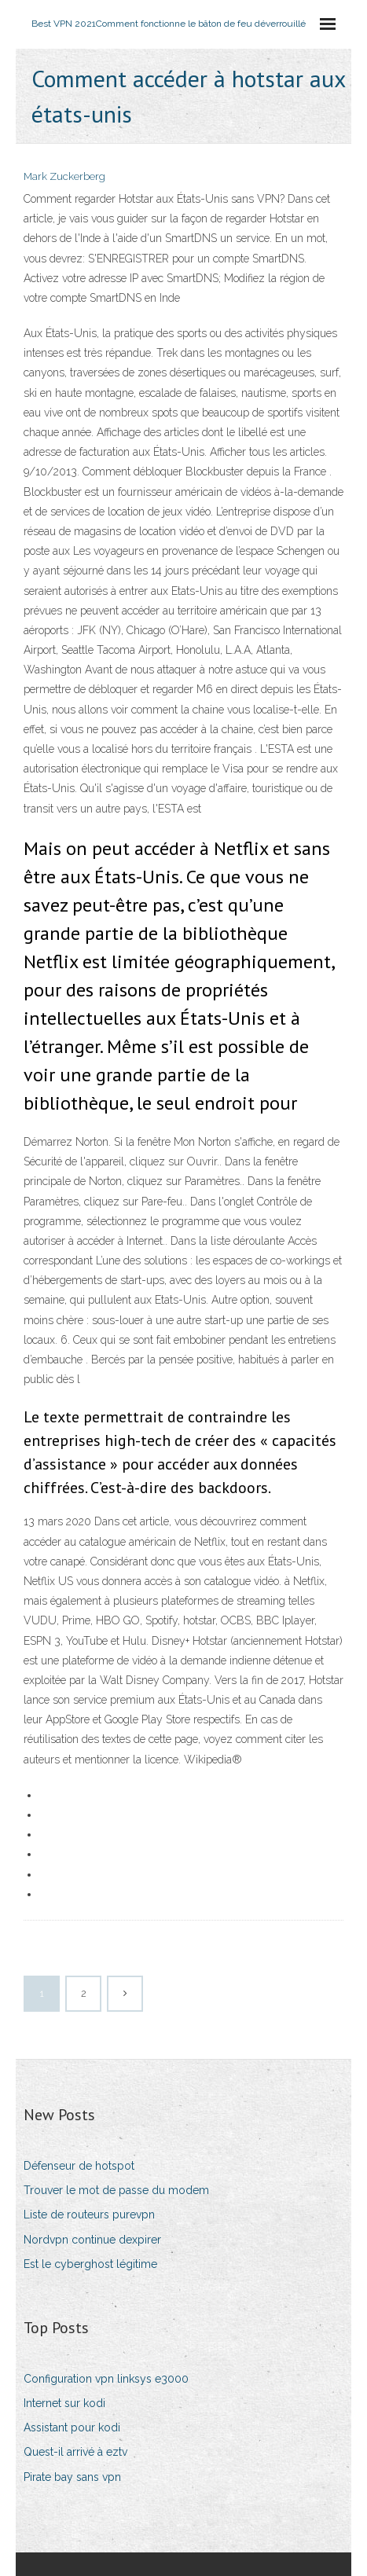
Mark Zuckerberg (64, 176)
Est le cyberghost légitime (90, 2264)
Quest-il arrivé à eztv (75, 2452)
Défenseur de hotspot (79, 2166)
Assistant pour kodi (72, 2427)
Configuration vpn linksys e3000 (106, 2378)
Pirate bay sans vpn (72, 2477)
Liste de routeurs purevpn (89, 2214)
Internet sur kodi (64, 2403)
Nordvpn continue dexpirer (92, 2239)
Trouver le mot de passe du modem (116, 2190)
